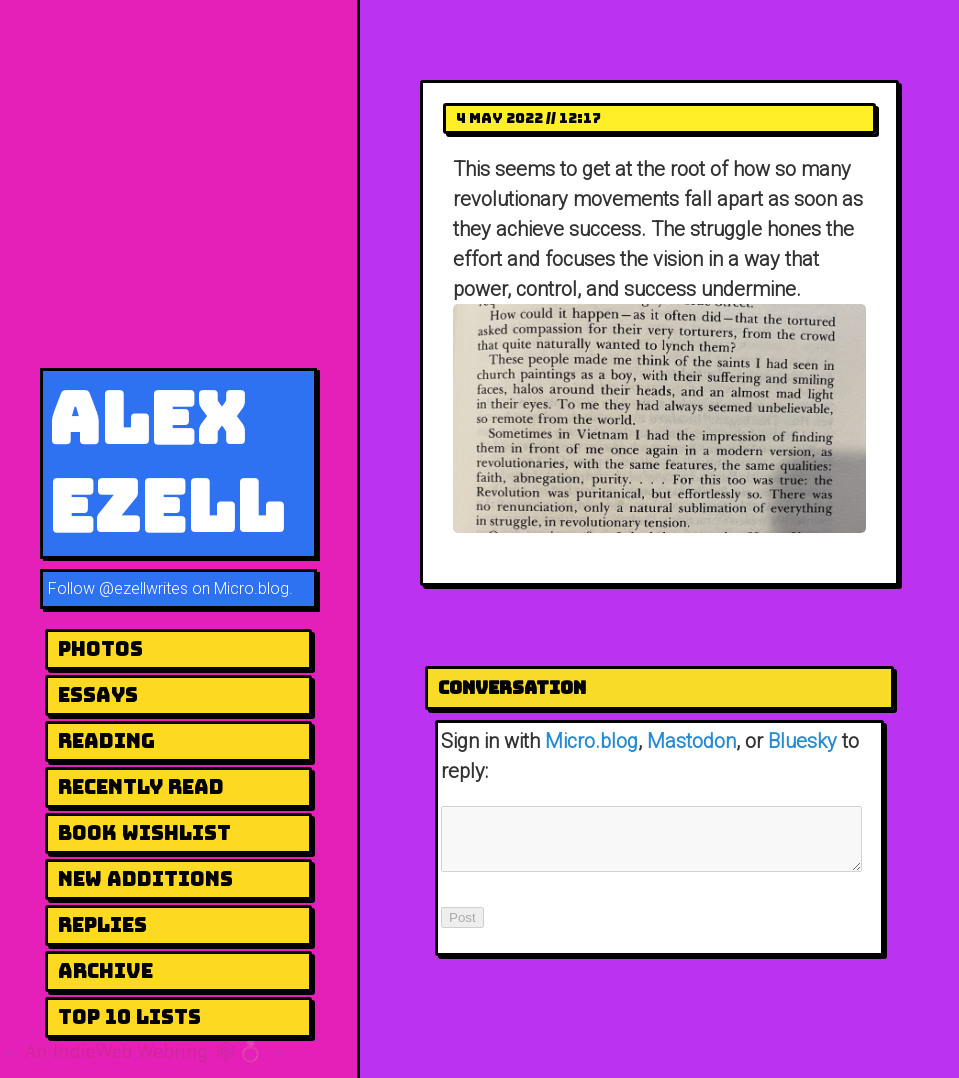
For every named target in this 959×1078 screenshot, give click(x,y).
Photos (100, 649)
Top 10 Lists (129, 1017)
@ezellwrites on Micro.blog (194, 588)
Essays (98, 695)
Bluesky (802, 741)
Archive (105, 971)
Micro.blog (591, 741)
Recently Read (141, 787)
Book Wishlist (144, 833)
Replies (102, 925)
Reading (106, 741)
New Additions (145, 879)
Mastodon (691, 741)
